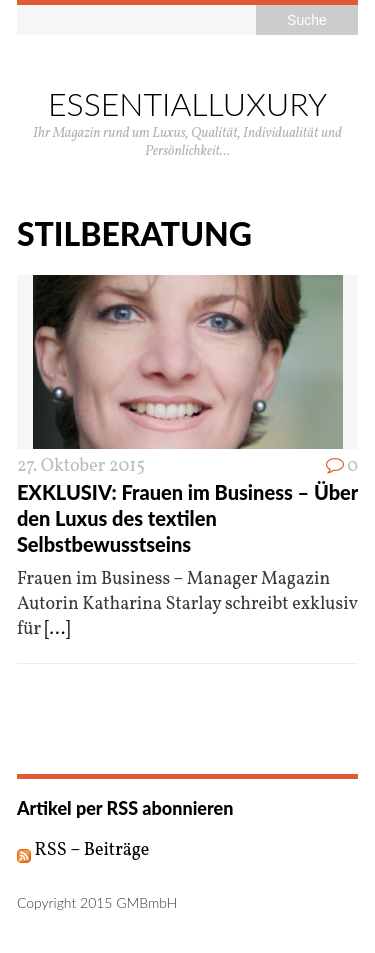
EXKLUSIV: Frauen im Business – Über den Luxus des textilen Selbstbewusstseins (187, 518)
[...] (57, 629)
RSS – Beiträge (83, 850)
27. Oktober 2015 (81, 466)
